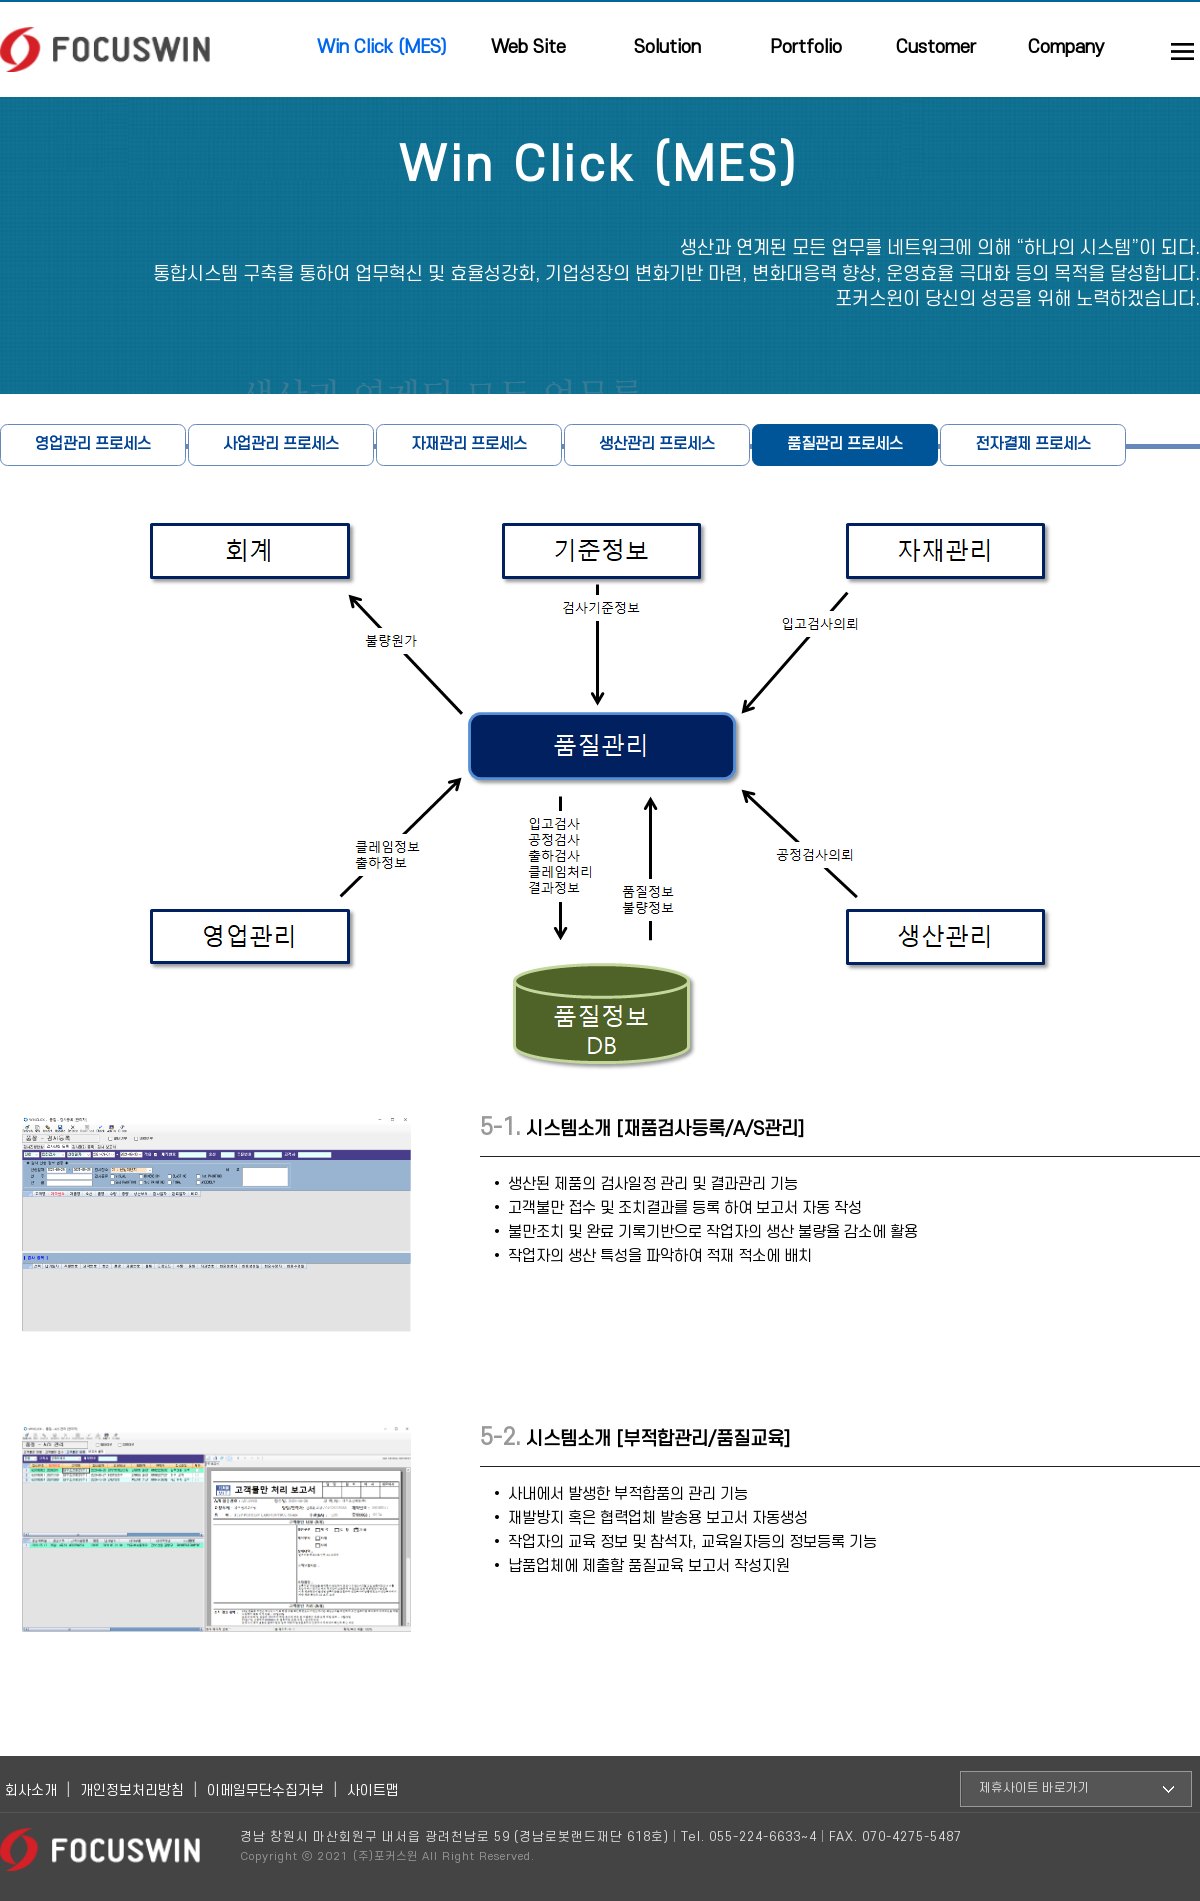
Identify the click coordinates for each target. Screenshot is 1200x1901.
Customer (936, 47)
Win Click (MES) (382, 47)
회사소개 (31, 1790)
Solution (667, 47)
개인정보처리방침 (132, 1790)
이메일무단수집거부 (265, 1790)
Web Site (528, 47)
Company (1066, 47)
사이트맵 (373, 1790)
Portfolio (806, 47)
